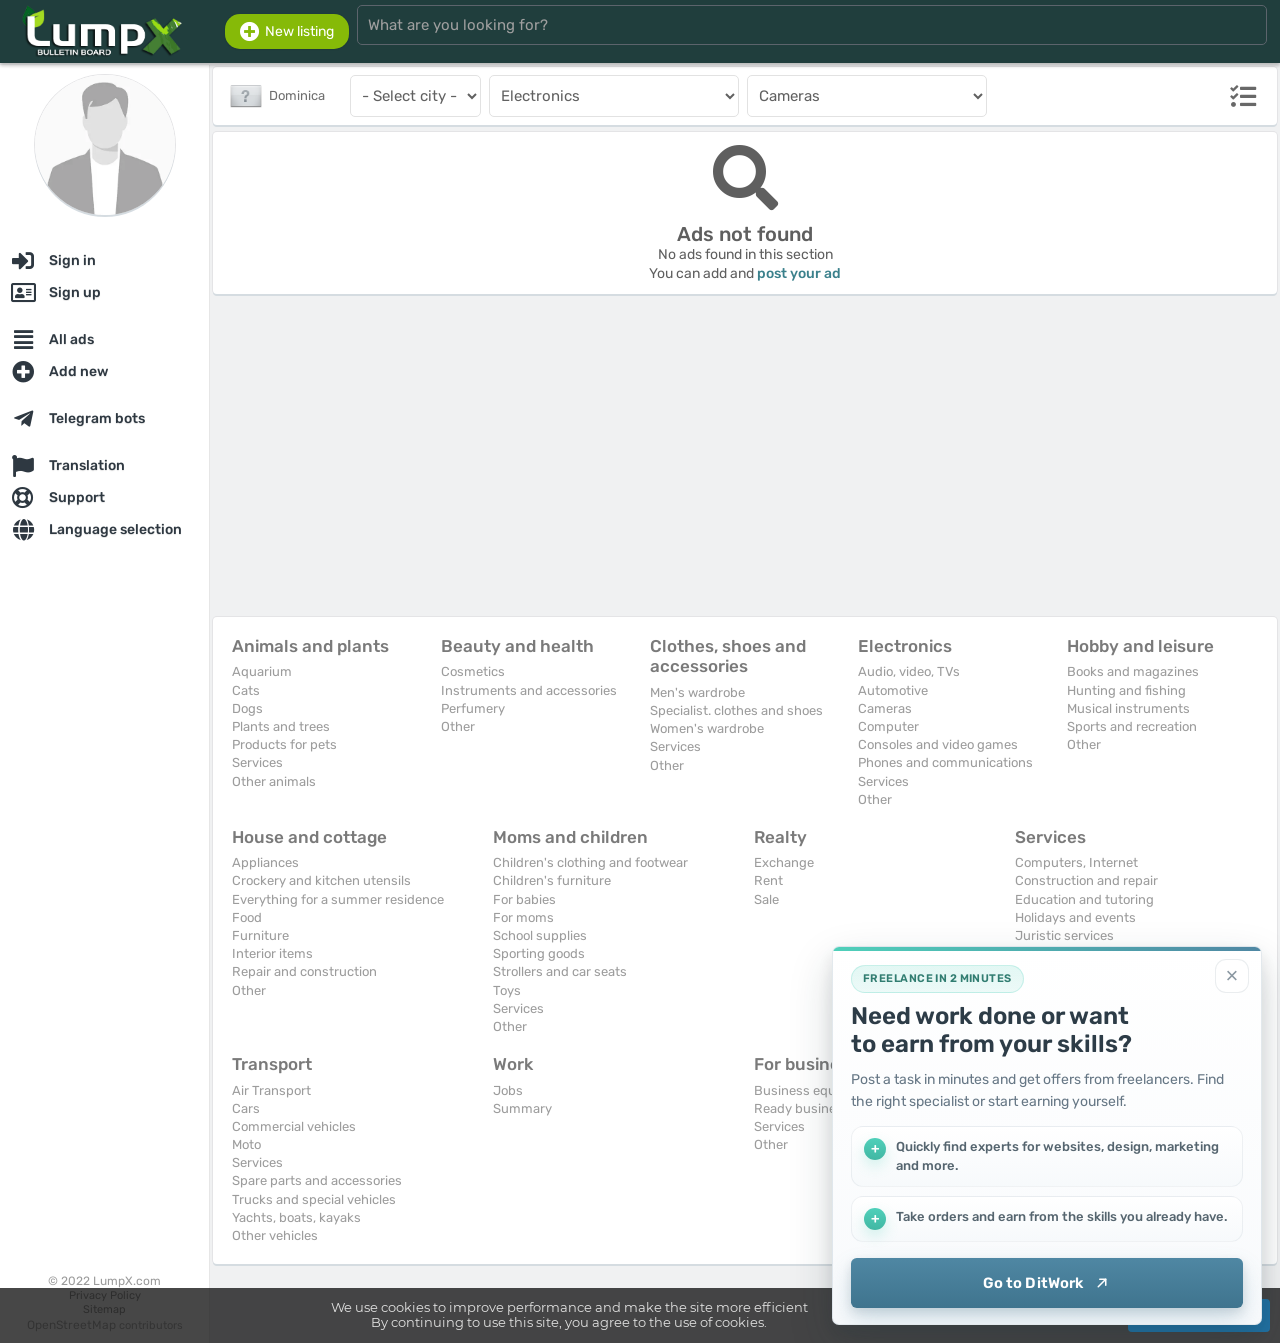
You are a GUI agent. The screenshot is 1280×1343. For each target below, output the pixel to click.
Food (247, 917)
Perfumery (473, 708)
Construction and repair (1086, 880)
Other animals (274, 781)
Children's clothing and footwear (590, 862)
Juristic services (1064, 935)
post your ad (799, 273)
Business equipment (816, 1090)
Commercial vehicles (294, 1126)
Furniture (260, 935)
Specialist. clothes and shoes (736, 710)
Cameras (885, 708)
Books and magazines (1133, 671)
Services (257, 762)
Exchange (784, 862)
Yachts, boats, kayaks (296, 1217)
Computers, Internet (1076, 862)
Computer (888, 726)
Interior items (272, 953)
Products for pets (284, 744)
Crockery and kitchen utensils (321, 880)
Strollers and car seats (560, 971)
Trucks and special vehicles (314, 1199)
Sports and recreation (1132, 726)
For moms (523, 917)
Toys (507, 990)
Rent (768, 880)
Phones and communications (945, 762)
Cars (246, 1108)
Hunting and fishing (1126, 690)
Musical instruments (1128, 708)
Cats (246, 690)
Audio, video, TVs (909, 671)
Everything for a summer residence (338, 899)
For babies (524, 899)
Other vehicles (275, 1235)
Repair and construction (304, 971)
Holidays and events (1075, 917)
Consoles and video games (938, 744)
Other (458, 726)
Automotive (893, 690)
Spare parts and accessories (317, 1180)
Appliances (265, 862)
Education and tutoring (1084, 899)
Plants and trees (281, 726)
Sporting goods (539, 953)
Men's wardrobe (697, 692)
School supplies (540, 935)
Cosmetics (473, 671)
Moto (246, 1144)
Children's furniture (552, 880)
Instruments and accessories (529, 690)
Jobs (508, 1090)
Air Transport (271, 1090)
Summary (522, 1108)
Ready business (802, 1108)
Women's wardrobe (707, 728)
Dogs (247, 708)
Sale (766, 899)
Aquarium (262, 671)
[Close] (1232, 976)
